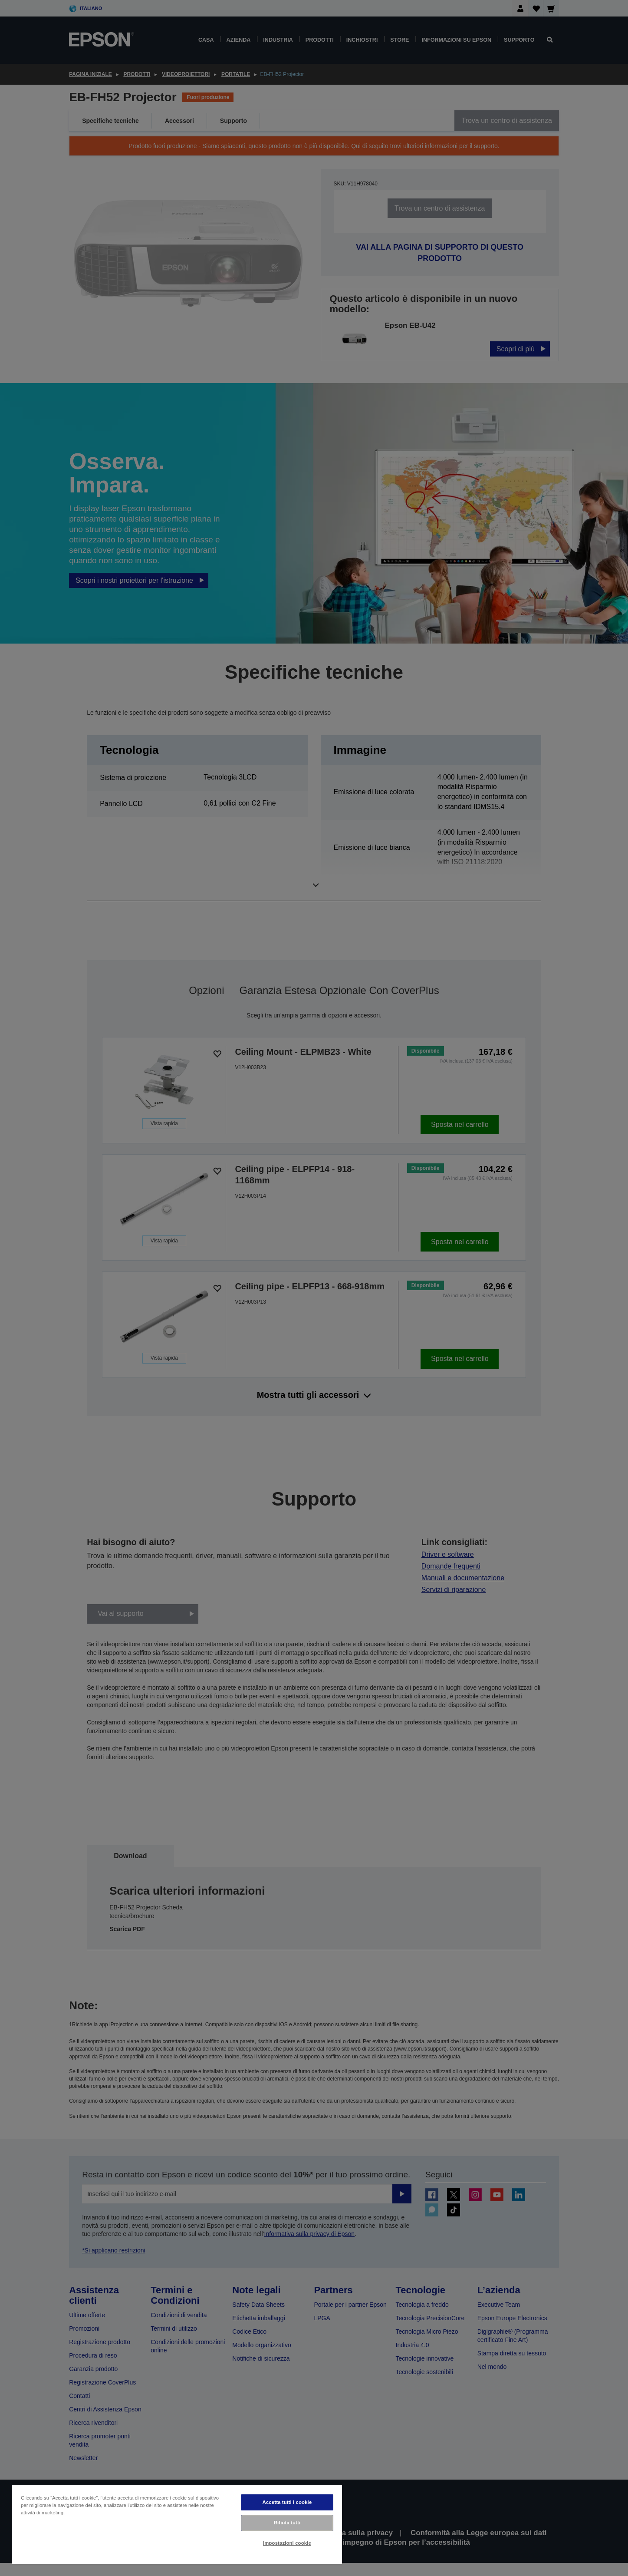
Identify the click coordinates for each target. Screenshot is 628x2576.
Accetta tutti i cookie (287, 2502)
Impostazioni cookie (287, 2543)
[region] (177, 2524)
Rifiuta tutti (287, 2522)
